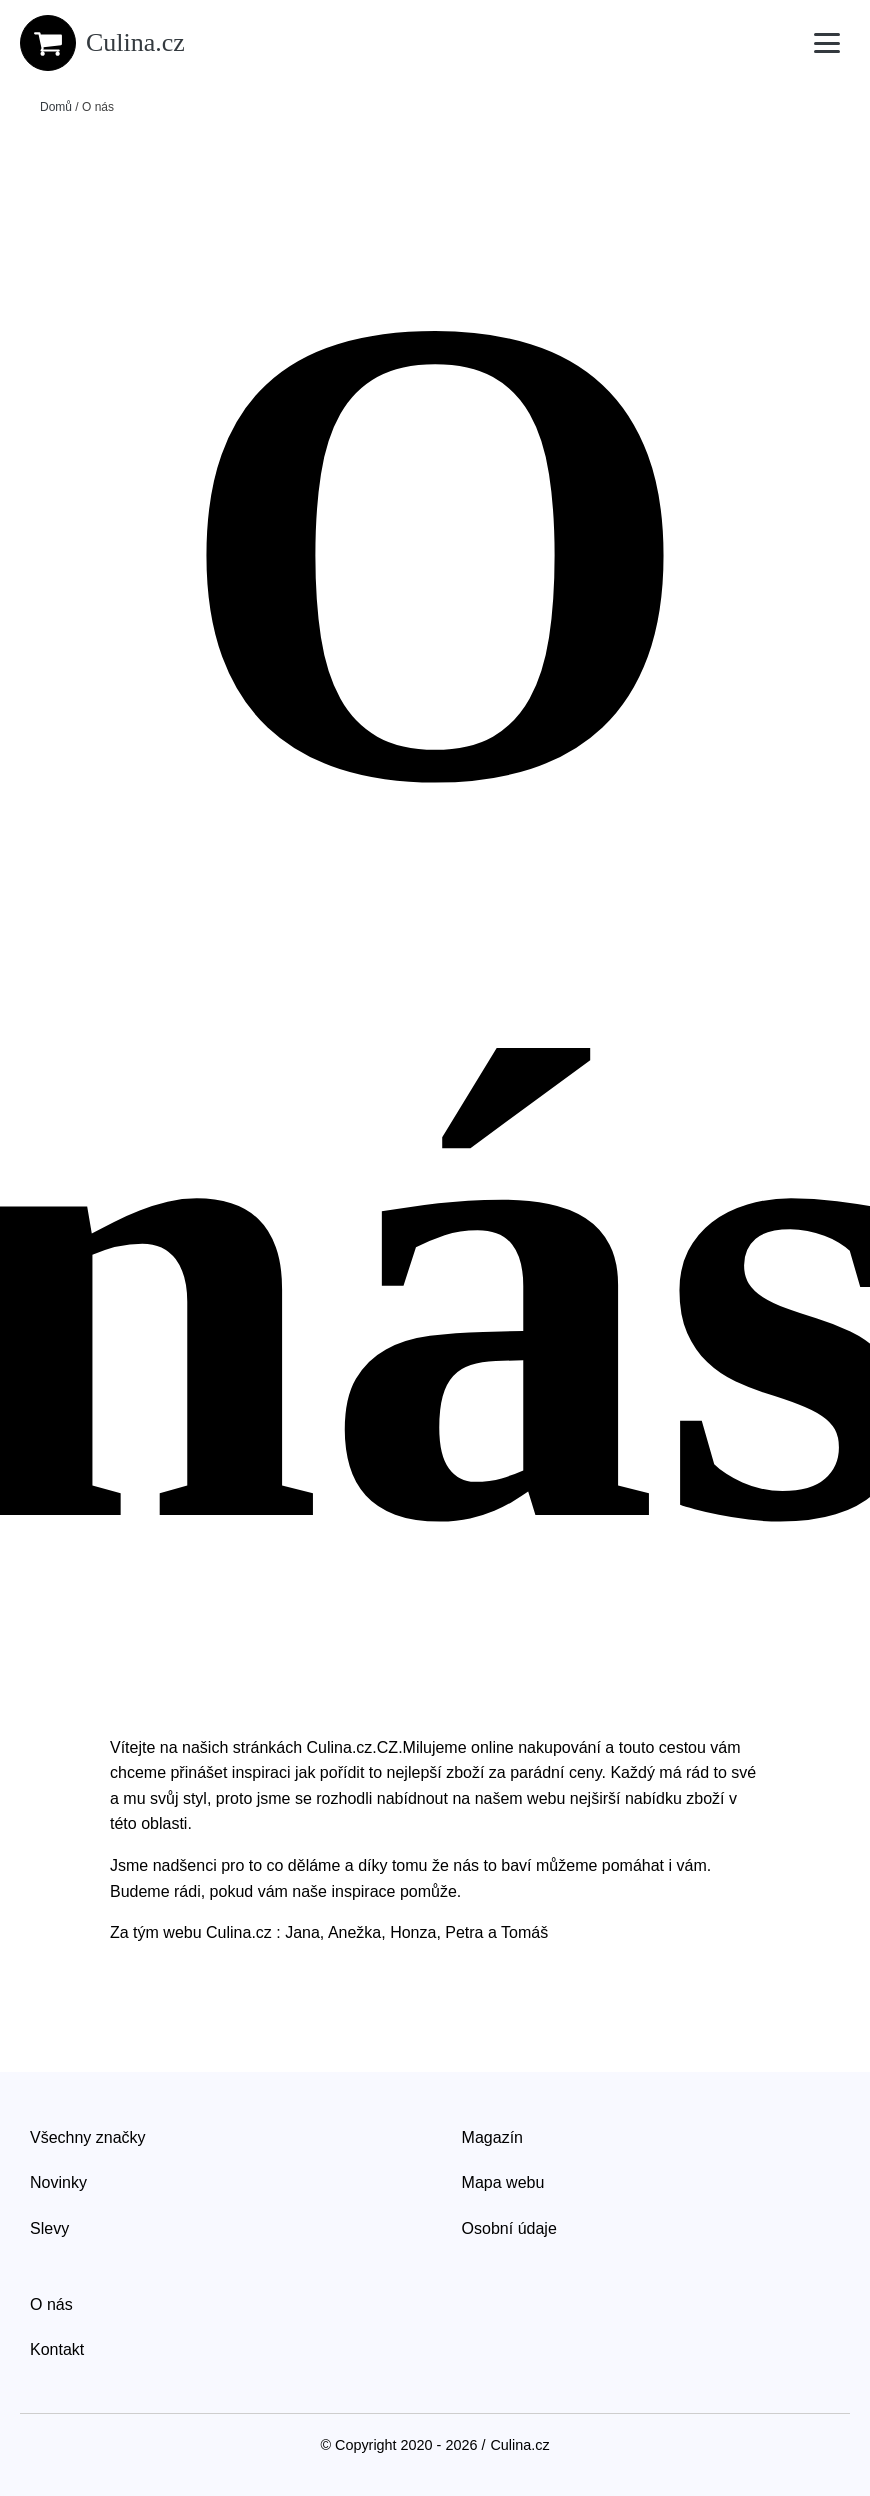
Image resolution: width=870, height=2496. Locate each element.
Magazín (492, 2137)
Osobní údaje (509, 2228)
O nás (51, 2304)
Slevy (49, 2228)
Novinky (58, 2182)
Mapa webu (503, 2182)
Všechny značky (88, 2137)
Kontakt (57, 2349)
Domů (56, 107)
